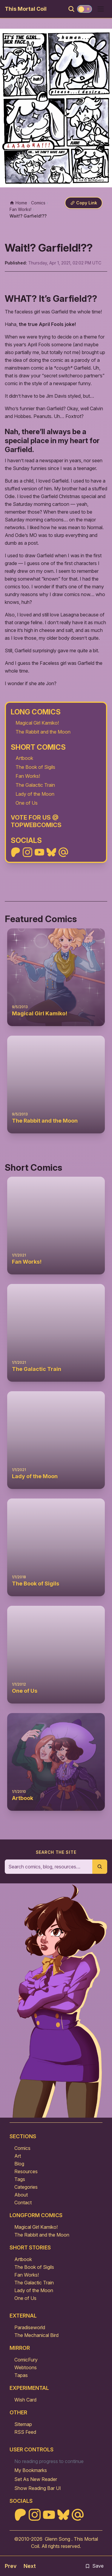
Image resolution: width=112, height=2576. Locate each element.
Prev (10, 2566)
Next (30, 2566)
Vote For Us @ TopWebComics (36, 821)
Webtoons (25, 2367)
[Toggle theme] (84, 9)
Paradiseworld (29, 2327)
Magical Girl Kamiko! (37, 723)
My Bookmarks (30, 2470)
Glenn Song (57, 2539)
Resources (26, 2171)
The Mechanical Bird (36, 2335)
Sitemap (23, 2424)
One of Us (27, 803)
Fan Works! (28, 776)
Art (17, 2156)
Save (94, 2566)
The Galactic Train (35, 785)
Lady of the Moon (35, 794)
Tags (19, 2179)
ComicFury (26, 2360)
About (21, 2195)
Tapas (21, 2375)
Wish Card (25, 2400)
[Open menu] (100, 9)
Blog (19, 2164)
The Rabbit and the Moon (43, 732)
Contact (23, 2202)
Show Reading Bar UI (37, 2488)
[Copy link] (83, 203)
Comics (22, 2148)
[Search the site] (48, 1866)
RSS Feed (25, 2432)
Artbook (24, 758)
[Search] (71, 9)
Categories (26, 2187)
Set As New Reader (35, 2479)
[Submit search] (99, 1866)
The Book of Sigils (35, 767)
